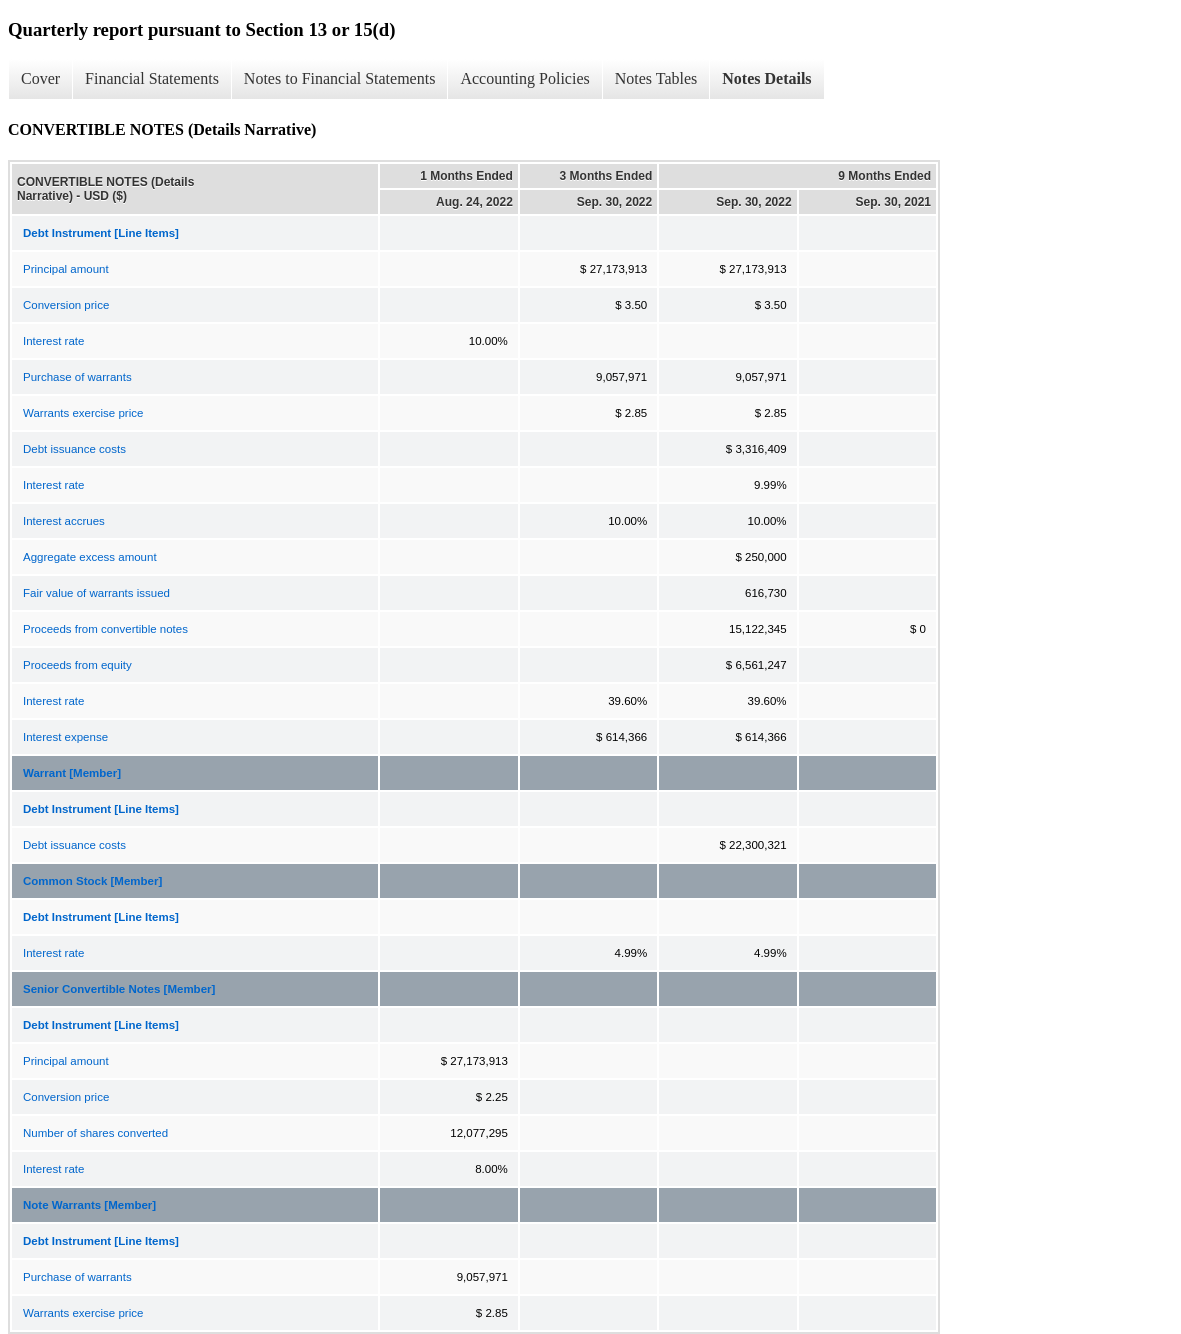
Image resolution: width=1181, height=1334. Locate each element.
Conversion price (66, 305)
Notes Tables (656, 78)
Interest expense (65, 737)
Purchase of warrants (77, 377)
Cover (40, 78)
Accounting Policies (524, 78)
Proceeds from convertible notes (105, 629)
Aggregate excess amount (90, 557)
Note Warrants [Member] (89, 1205)
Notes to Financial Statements (340, 78)
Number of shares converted (95, 1133)
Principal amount (66, 269)
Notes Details (766, 78)
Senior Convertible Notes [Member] (119, 989)
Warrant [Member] (72, 773)
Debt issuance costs (74, 449)
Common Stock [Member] (92, 881)
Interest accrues (64, 521)
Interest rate (53, 341)
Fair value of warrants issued (96, 593)
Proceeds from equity (77, 665)
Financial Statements (152, 78)
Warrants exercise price (83, 413)
